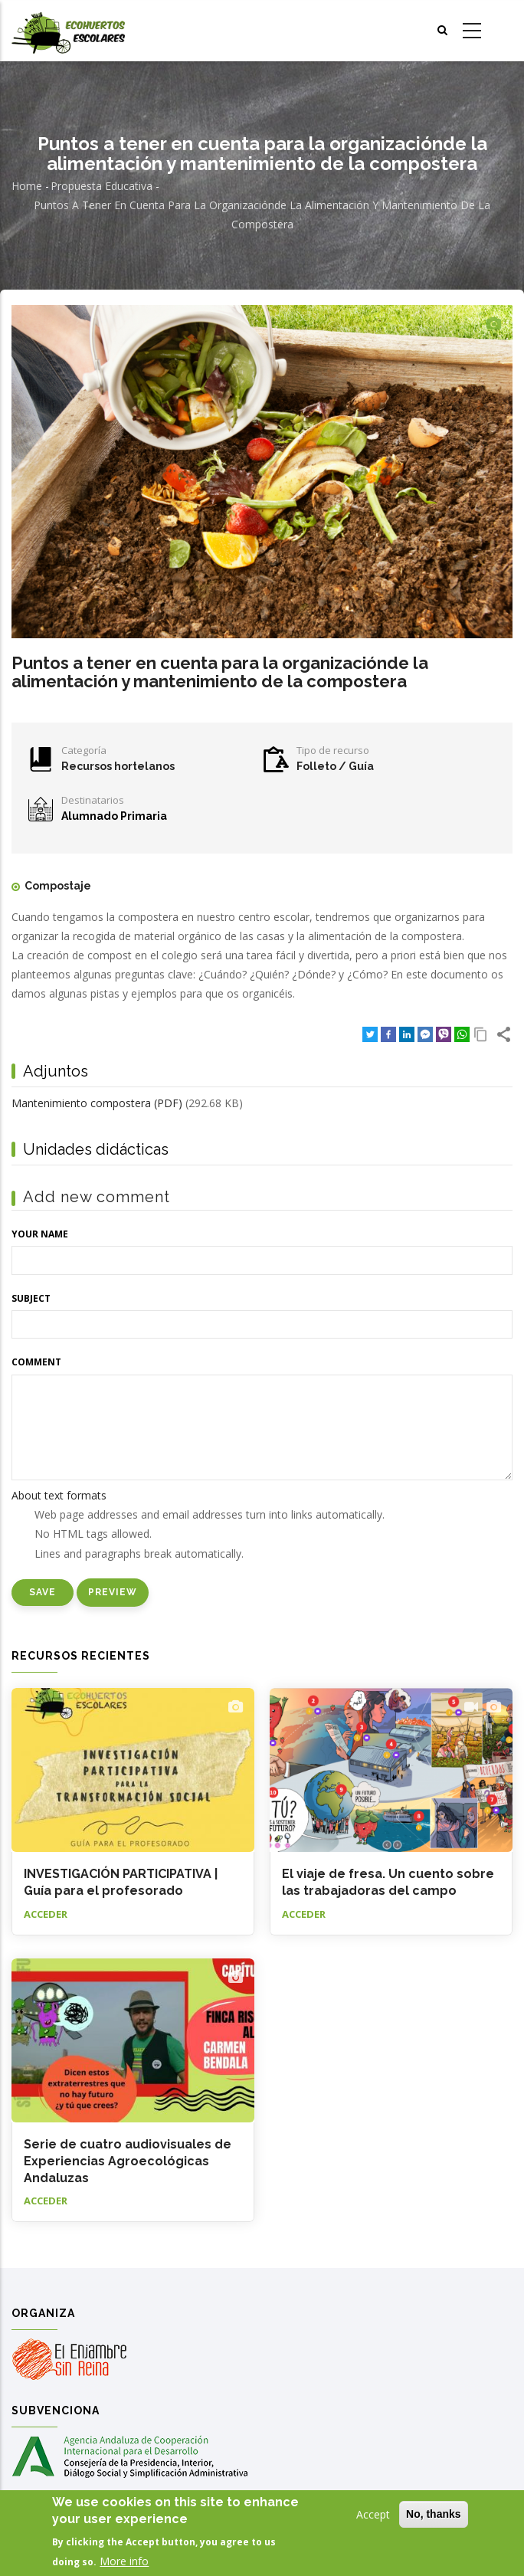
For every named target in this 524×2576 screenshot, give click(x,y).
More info (124, 2561)
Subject (31, 1298)
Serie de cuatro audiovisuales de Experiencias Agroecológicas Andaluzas (127, 2161)
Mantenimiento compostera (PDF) (96, 1103)
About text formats (58, 1495)
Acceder (45, 1914)
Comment (36, 1361)
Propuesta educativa (101, 186)
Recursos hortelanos (118, 766)
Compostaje (58, 886)
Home (26, 186)
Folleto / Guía (335, 766)
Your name (39, 1233)
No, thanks (433, 2514)
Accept (373, 2514)
